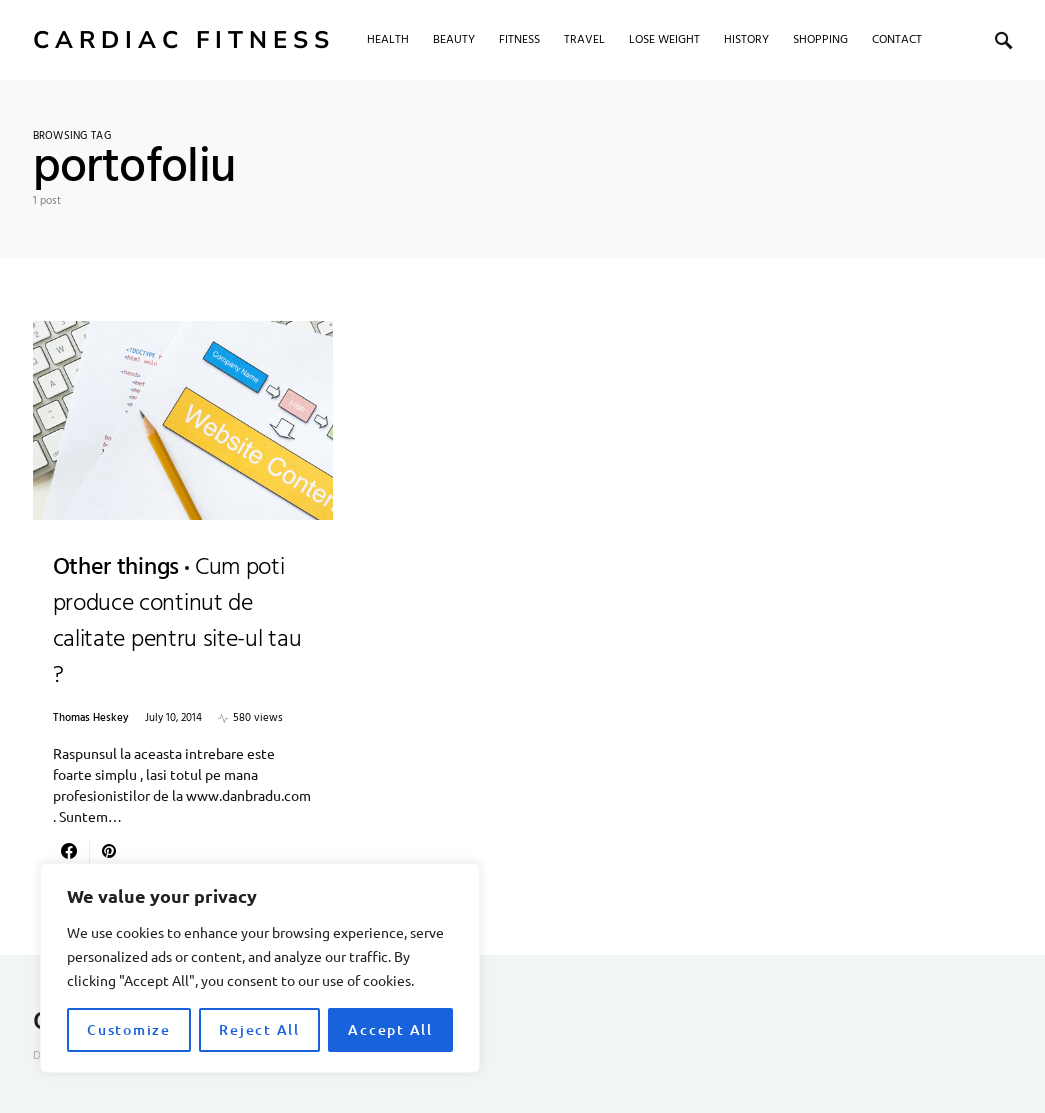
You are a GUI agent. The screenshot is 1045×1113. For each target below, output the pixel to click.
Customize (129, 1029)
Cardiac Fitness (184, 40)
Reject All (259, 1029)
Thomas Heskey (91, 718)
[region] (260, 968)
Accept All (390, 1029)
